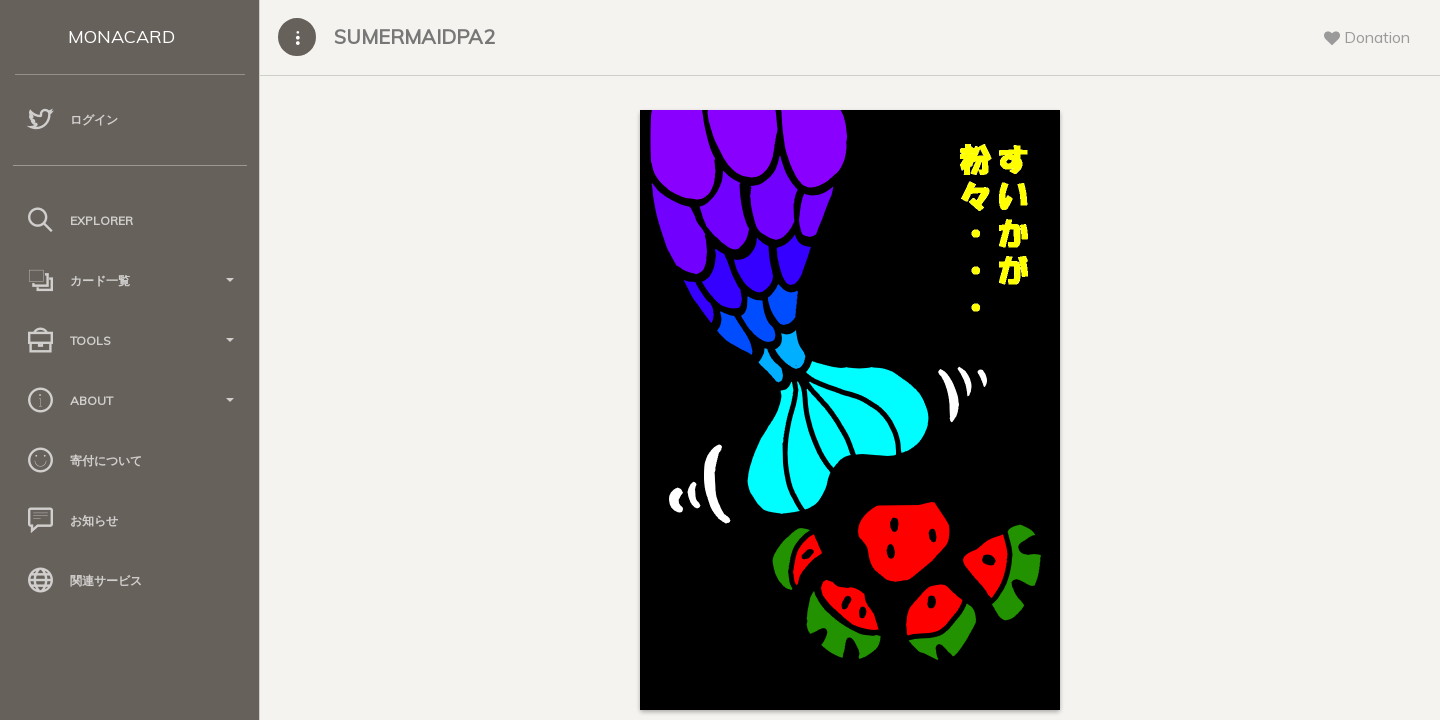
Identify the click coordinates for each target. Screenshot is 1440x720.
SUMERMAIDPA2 (414, 36)
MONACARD (121, 36)
